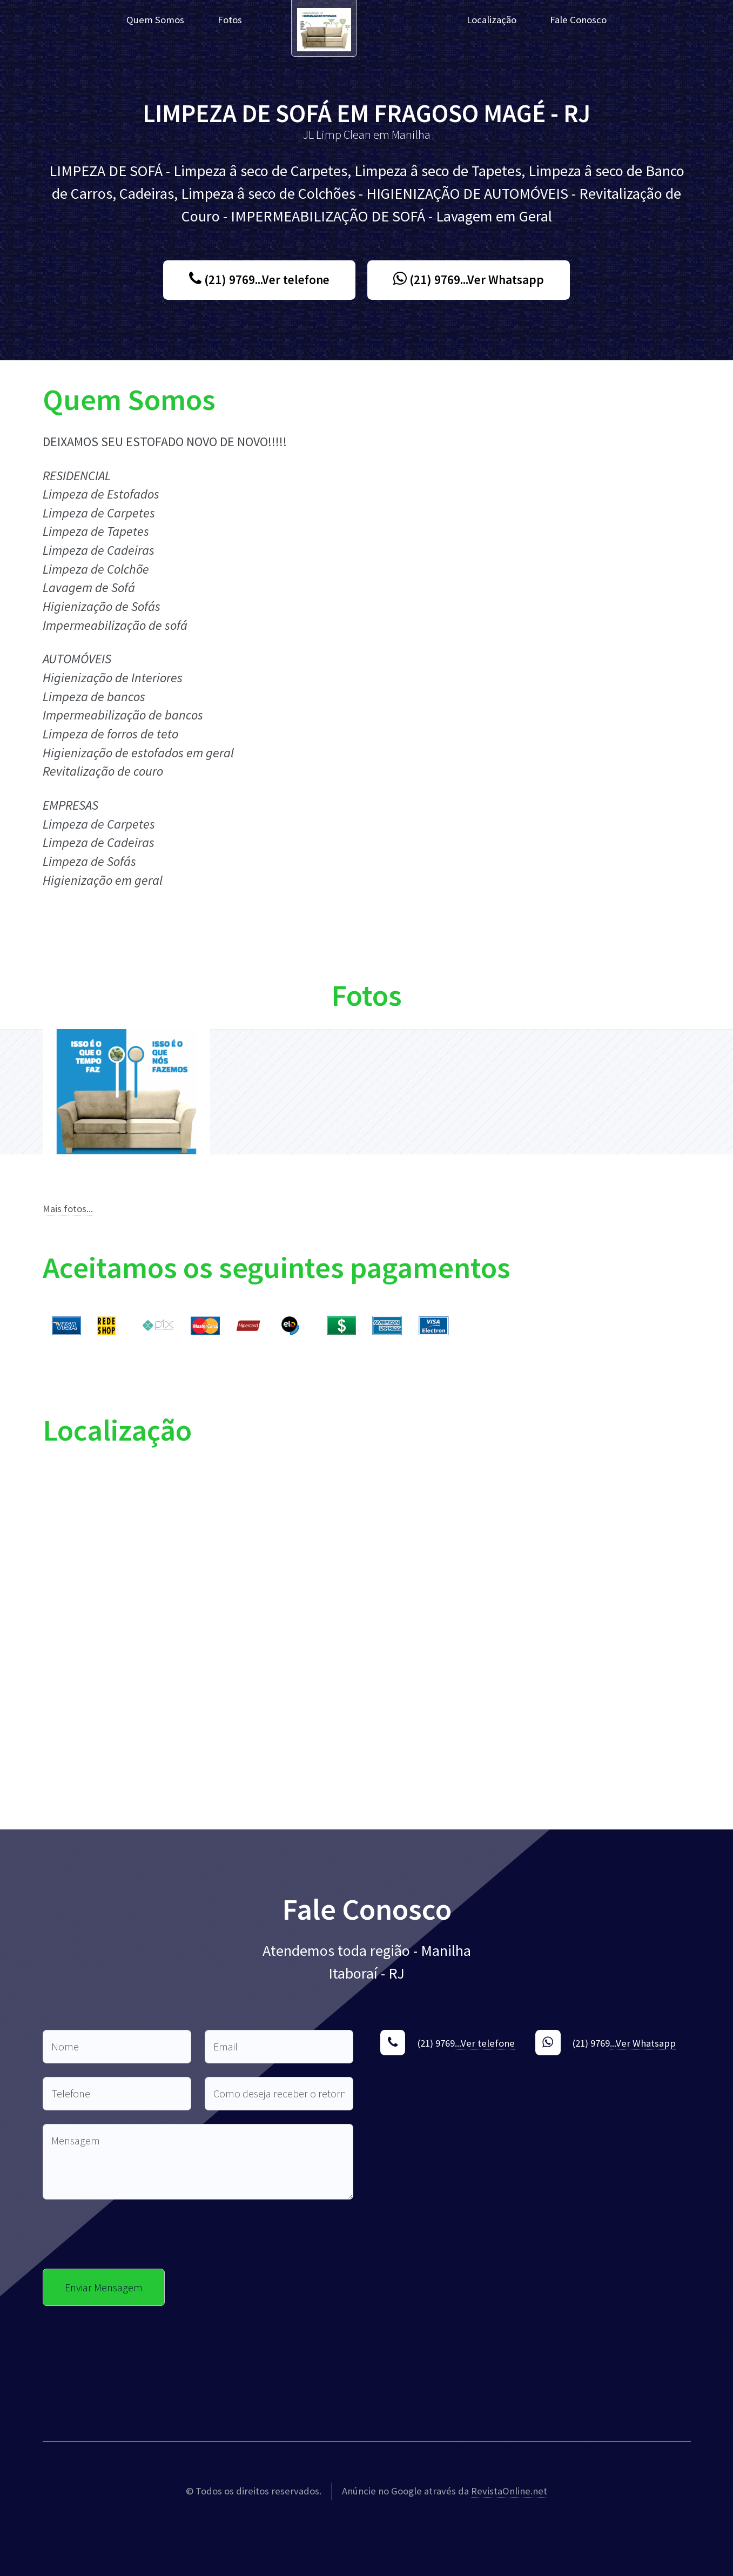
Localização (491, 20)
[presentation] (125, 2234)
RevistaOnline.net (509, 2491)
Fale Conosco (578, 20)
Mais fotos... (68, 1208)
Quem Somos (155, 20)
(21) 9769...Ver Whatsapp (468, 279)
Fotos (230, 20)
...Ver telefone (485, 2043)
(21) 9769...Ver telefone (259, 279)
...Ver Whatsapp (643, 2043)
